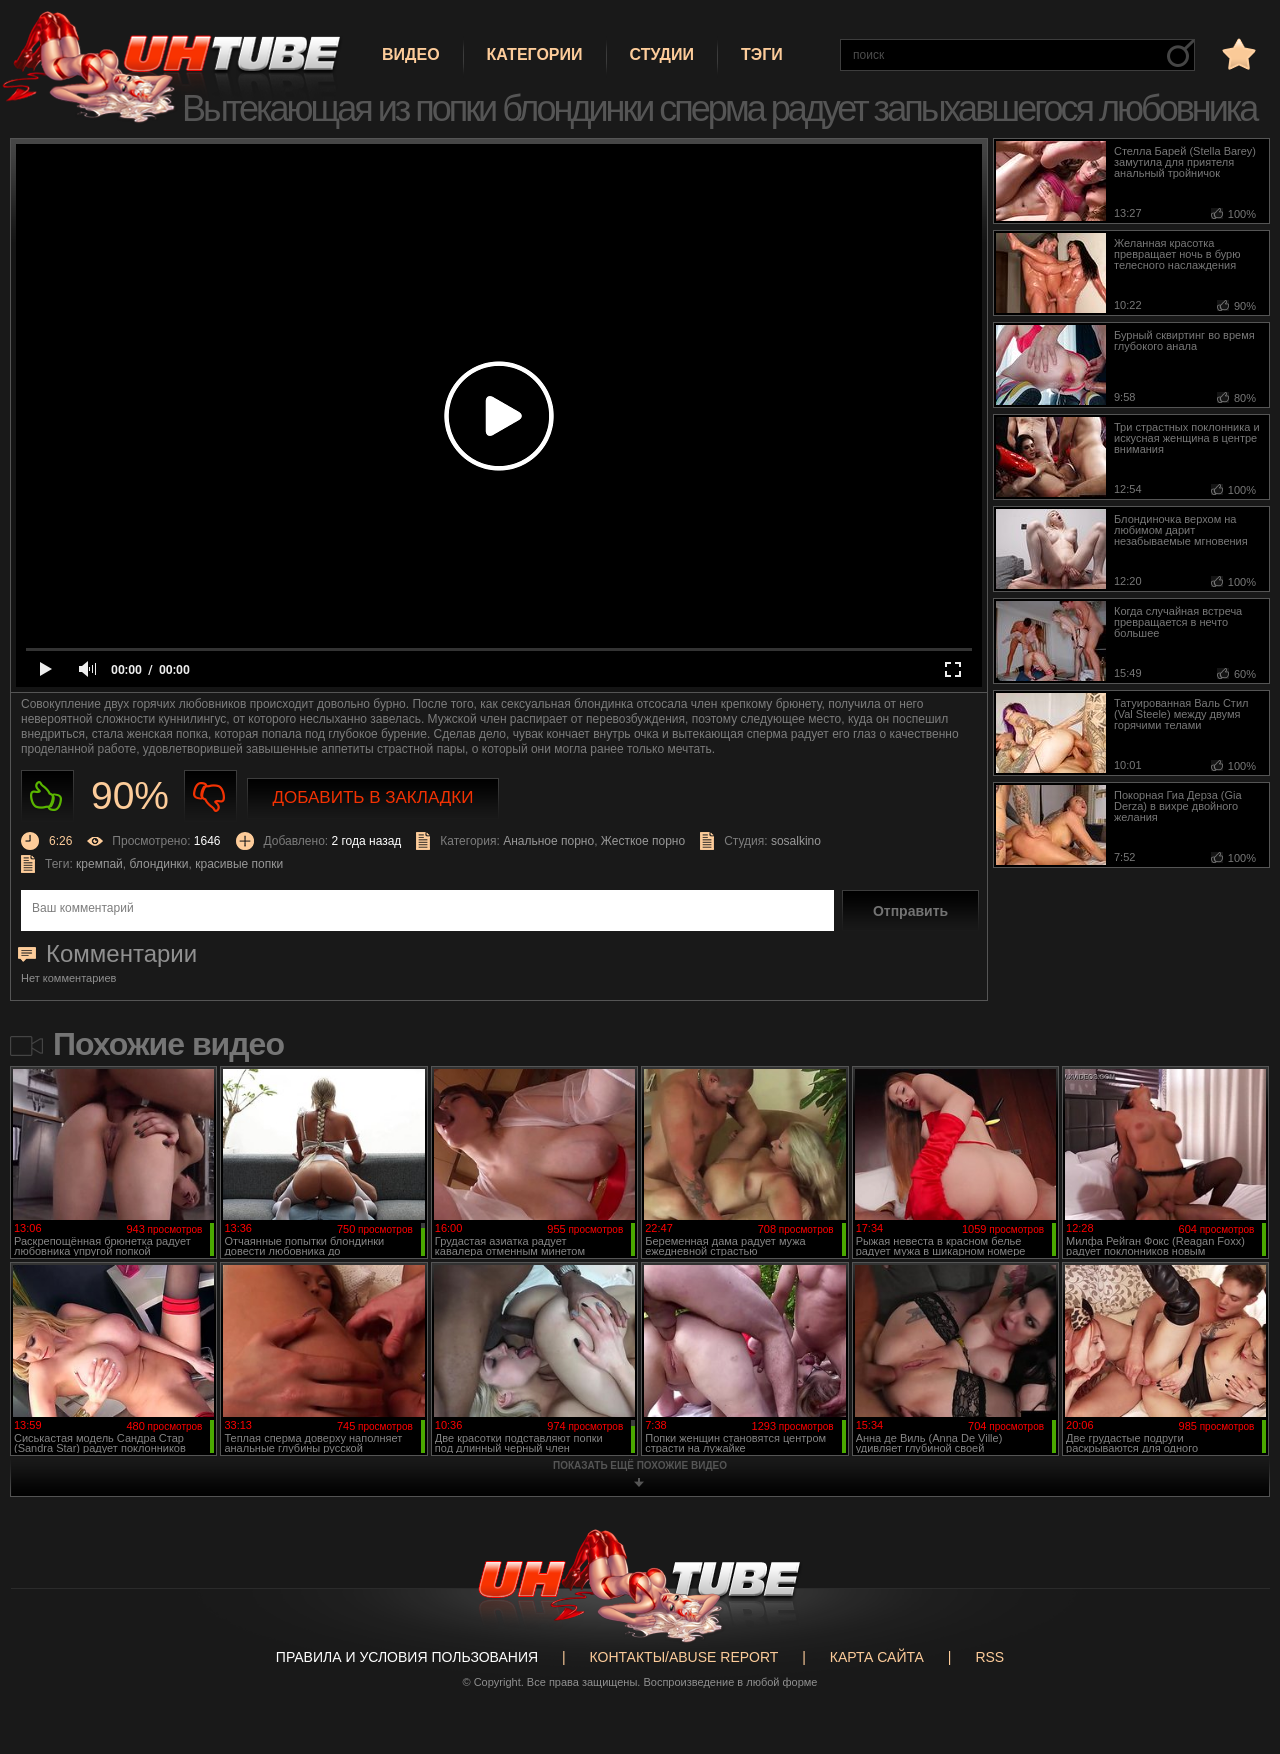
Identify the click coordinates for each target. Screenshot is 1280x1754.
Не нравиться (210, 796)
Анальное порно (548, 841)
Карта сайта (877, 1657)
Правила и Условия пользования (407, 1657)
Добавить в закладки (373, 797)
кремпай (99, 864)
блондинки (158, 864)
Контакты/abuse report (684, 1657)
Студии (662, 54)
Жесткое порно (643, 841)
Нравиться (47, 796)
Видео (411, 54)
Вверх (1235, 1651)
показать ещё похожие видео (640, 1465)
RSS (989, 1657)
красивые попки (239, 864)
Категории (535, 54)
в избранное (1237, 53)
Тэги (762, 54)
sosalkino (796, 841)
